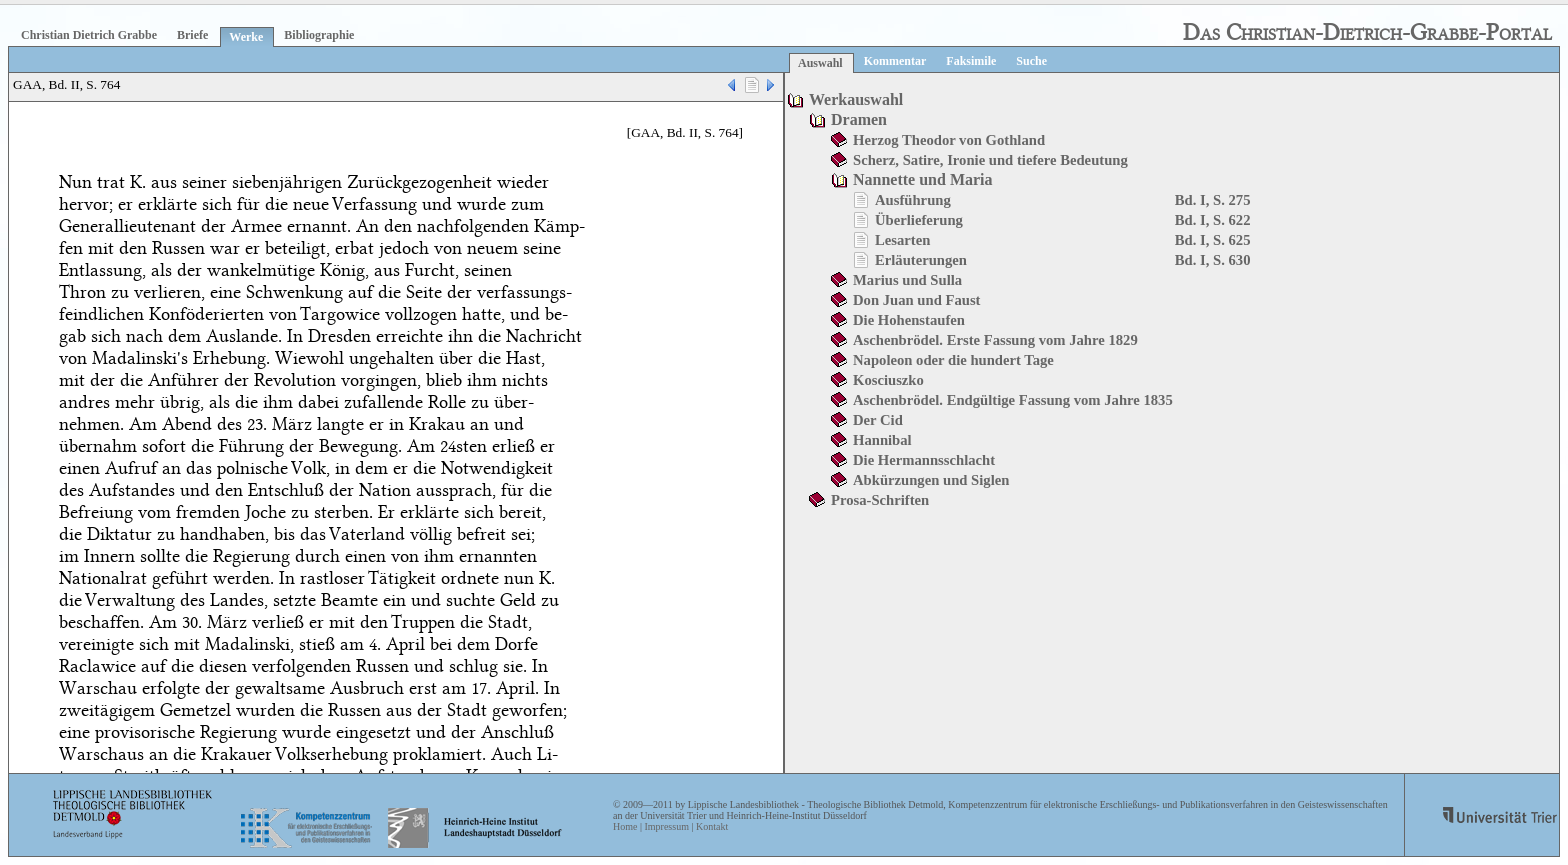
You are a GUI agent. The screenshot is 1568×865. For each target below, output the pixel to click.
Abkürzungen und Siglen (931, 480)
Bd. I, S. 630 (1213, 260)
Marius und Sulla (907, 280)
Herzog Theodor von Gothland (949, 140)
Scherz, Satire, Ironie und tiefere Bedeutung (990, 160)
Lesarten (902, 240)
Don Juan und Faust (916, 300)
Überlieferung (919, 220)
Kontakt (712, 826)
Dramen (859, 119)
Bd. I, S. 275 (1213, 200)
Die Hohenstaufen (909, 320)
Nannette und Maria (923, 179)
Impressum (666, 826)
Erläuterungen (921, 260)
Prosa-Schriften (880, 500)
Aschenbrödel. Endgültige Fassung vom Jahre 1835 (1013, 400)
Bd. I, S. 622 (1213, 220)
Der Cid (878, 420)
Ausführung (913, 200)
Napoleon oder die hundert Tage (953, 360)
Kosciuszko (888, 380)
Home (625, 826)
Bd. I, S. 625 (1213, 240)
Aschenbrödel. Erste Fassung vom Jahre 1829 (995, 340)
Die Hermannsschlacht (924, 460)
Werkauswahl (856, 99)
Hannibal (882, 440)
